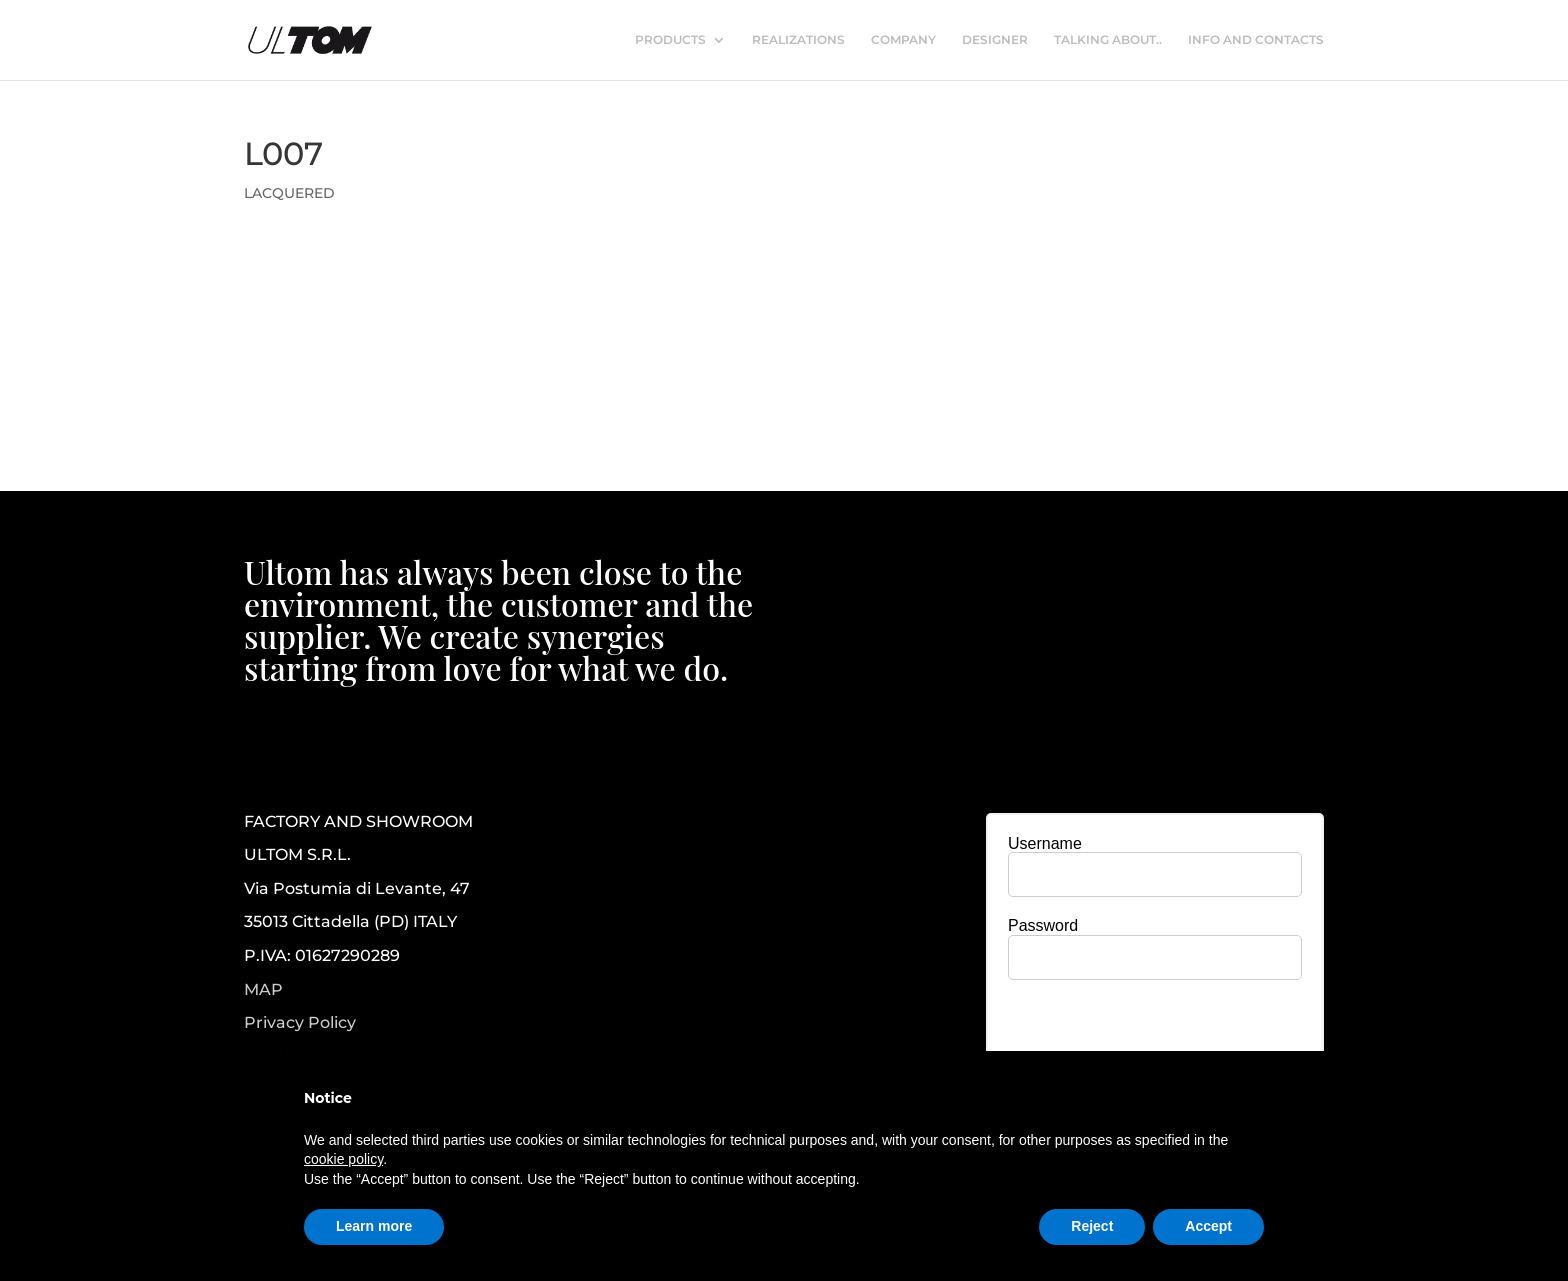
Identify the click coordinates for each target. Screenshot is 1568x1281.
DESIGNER (995, 40)
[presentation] (1155, 1034)
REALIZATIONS (798, 40)
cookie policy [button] (343, 1159)
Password (1043, 925)
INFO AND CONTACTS (1256, 40)
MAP (263, 989)
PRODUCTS (670, 40)
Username (1045, 843)
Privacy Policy (300, 1023)
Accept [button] (1208, 1226)
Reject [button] (1092, 1226)
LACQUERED (289, 193)
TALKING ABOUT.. (1108, 40)
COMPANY (903, 40)
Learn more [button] (374, 1226)
